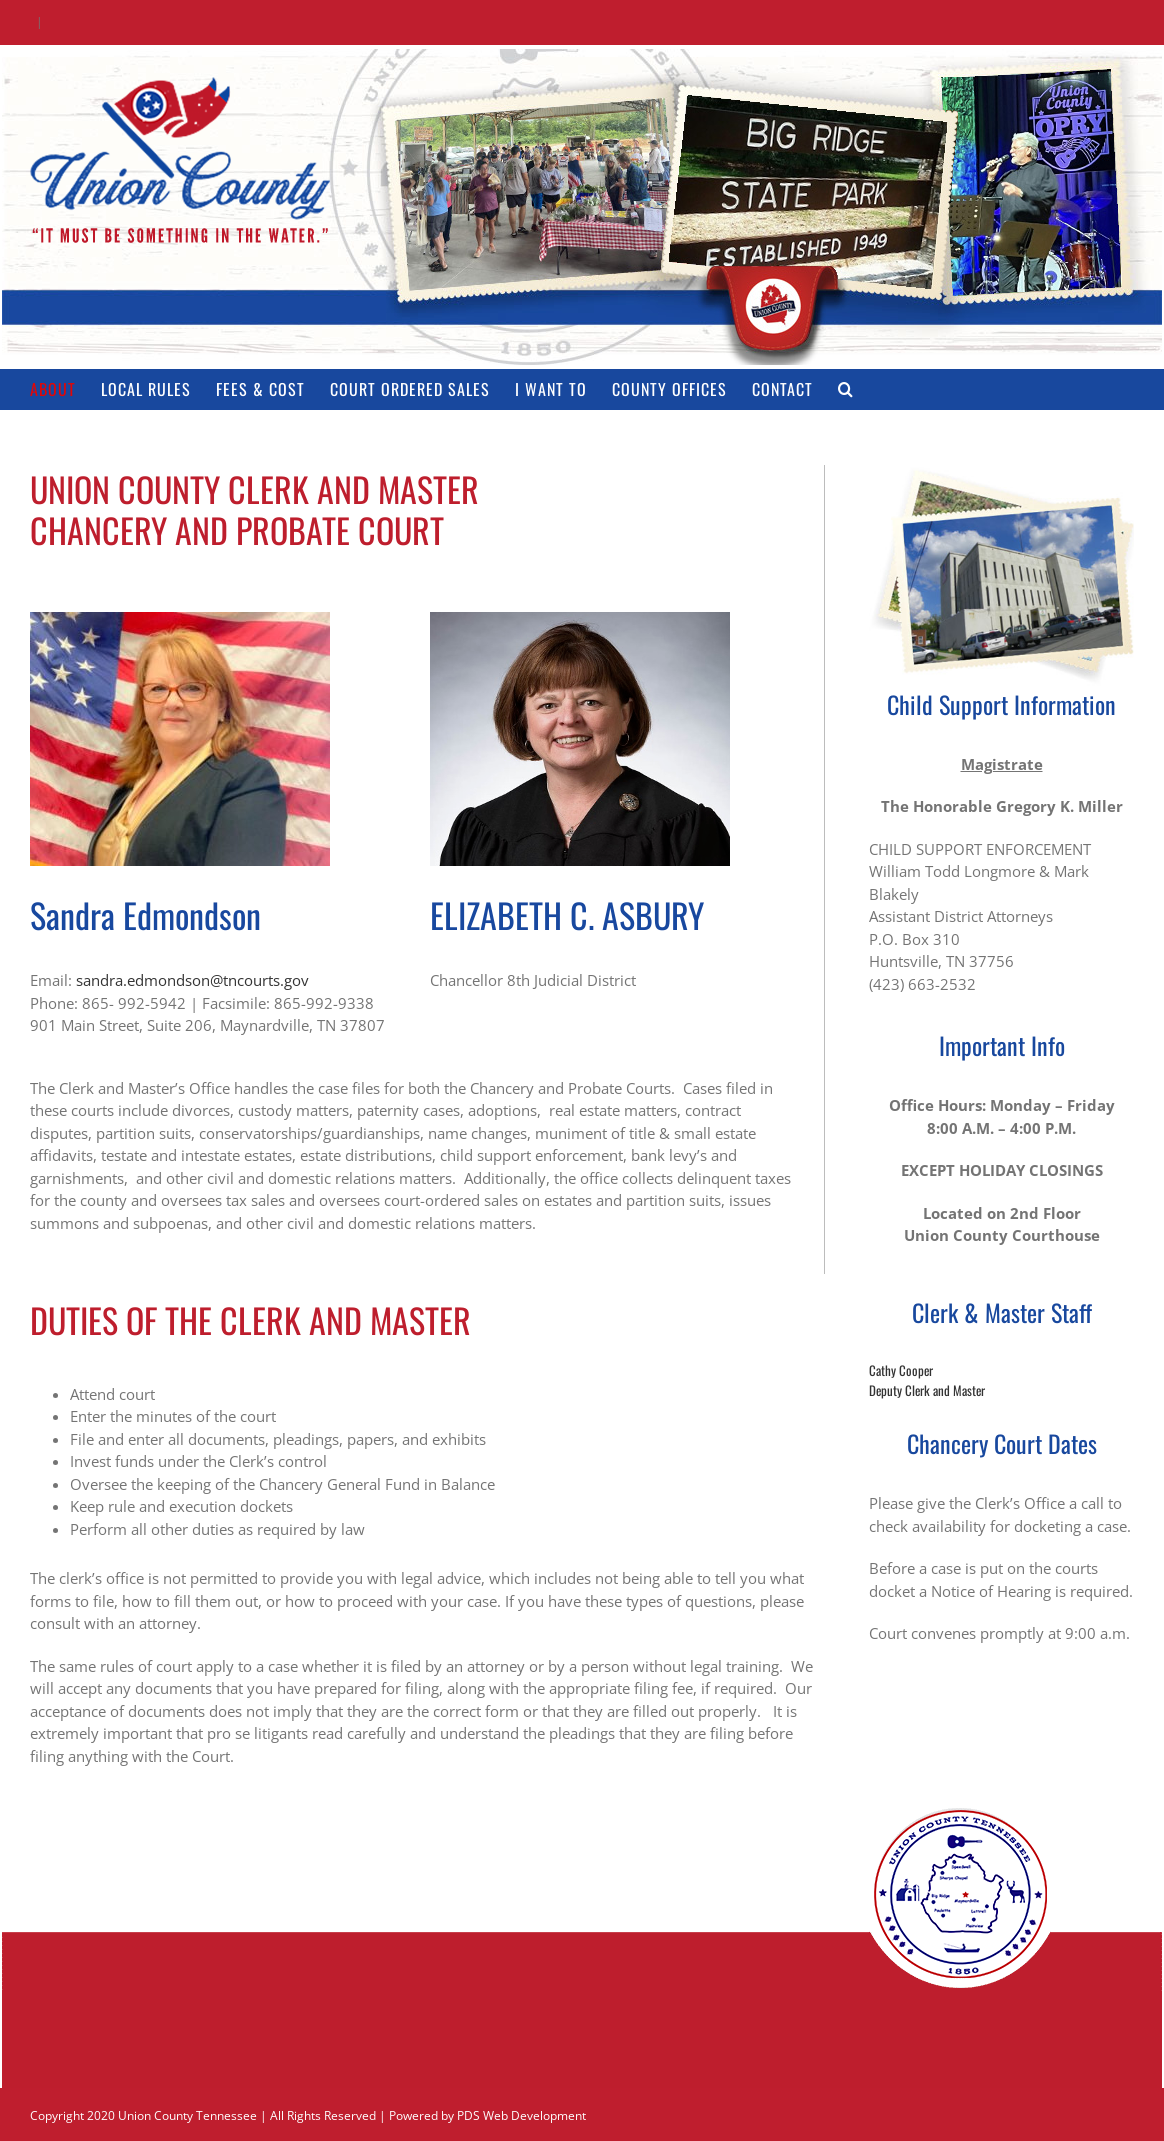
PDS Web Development (521, 2115)
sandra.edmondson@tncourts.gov (192, 980)
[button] (846, 389)
